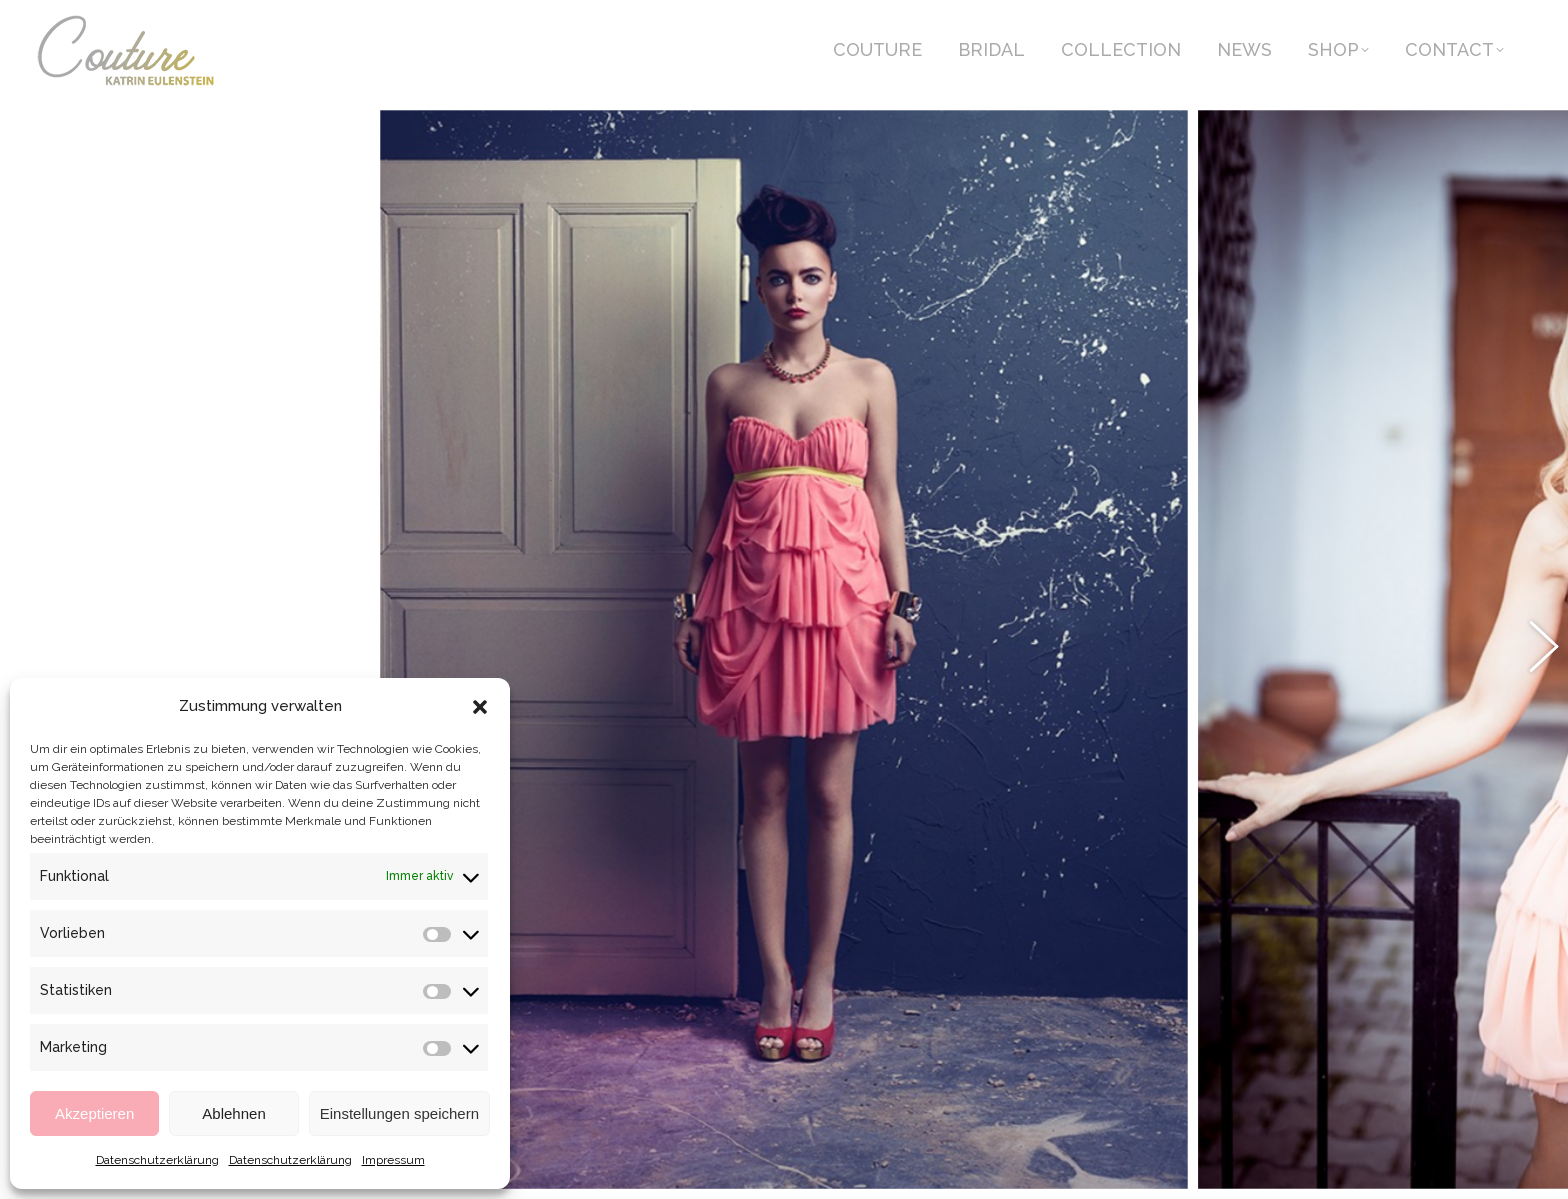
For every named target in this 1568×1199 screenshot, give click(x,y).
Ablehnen (233, 1113)
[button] (480, 707)
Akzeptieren (94, 1113)
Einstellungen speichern (399, 1113)
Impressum (393, 1160)
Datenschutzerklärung (157, 1160)
